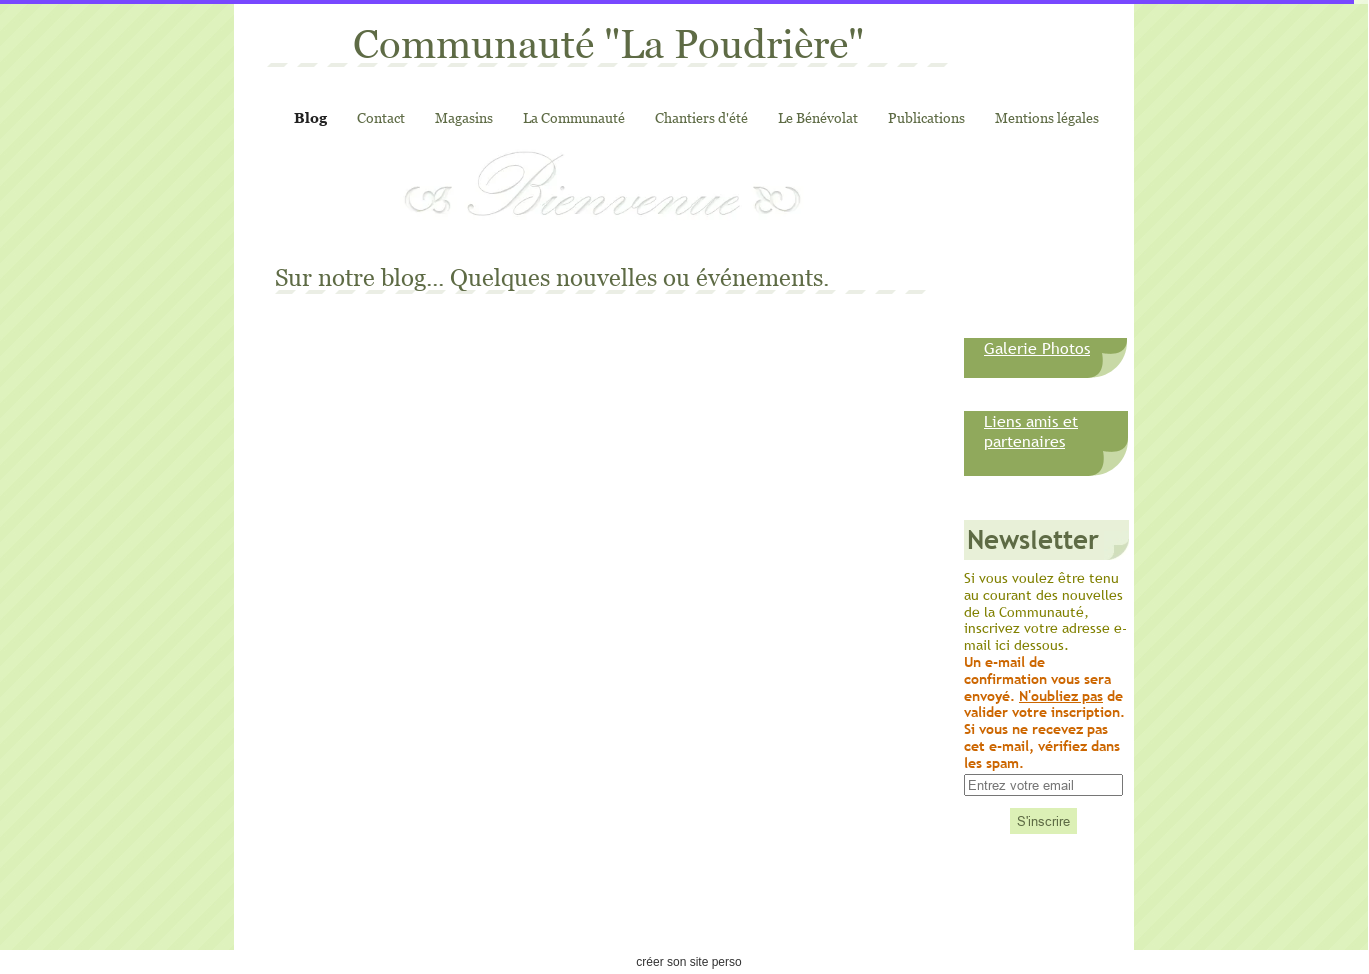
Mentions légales (1047, 117)
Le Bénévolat (818, 117)
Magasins (464, 117)
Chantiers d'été (701, 117)
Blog (310, 117)
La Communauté (574, 117)
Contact (381, 117)
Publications (926, 117)
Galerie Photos (1037, 348)
